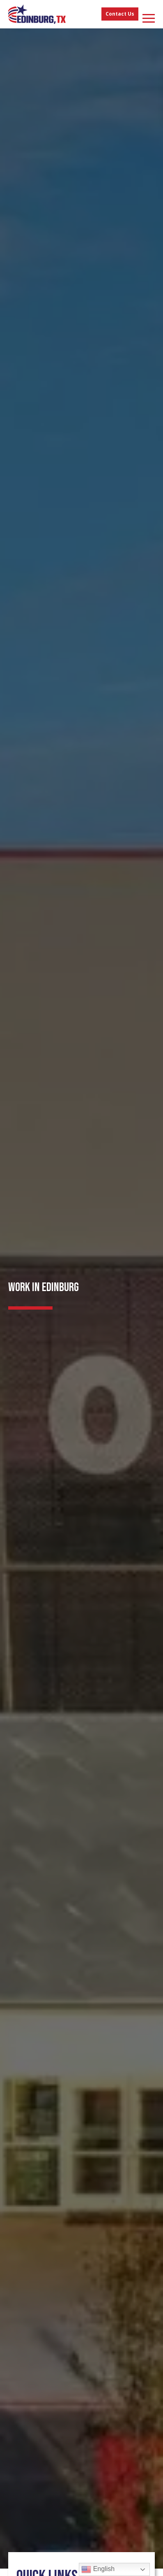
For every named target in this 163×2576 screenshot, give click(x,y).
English (98, 2569)
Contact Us (120, 13)
